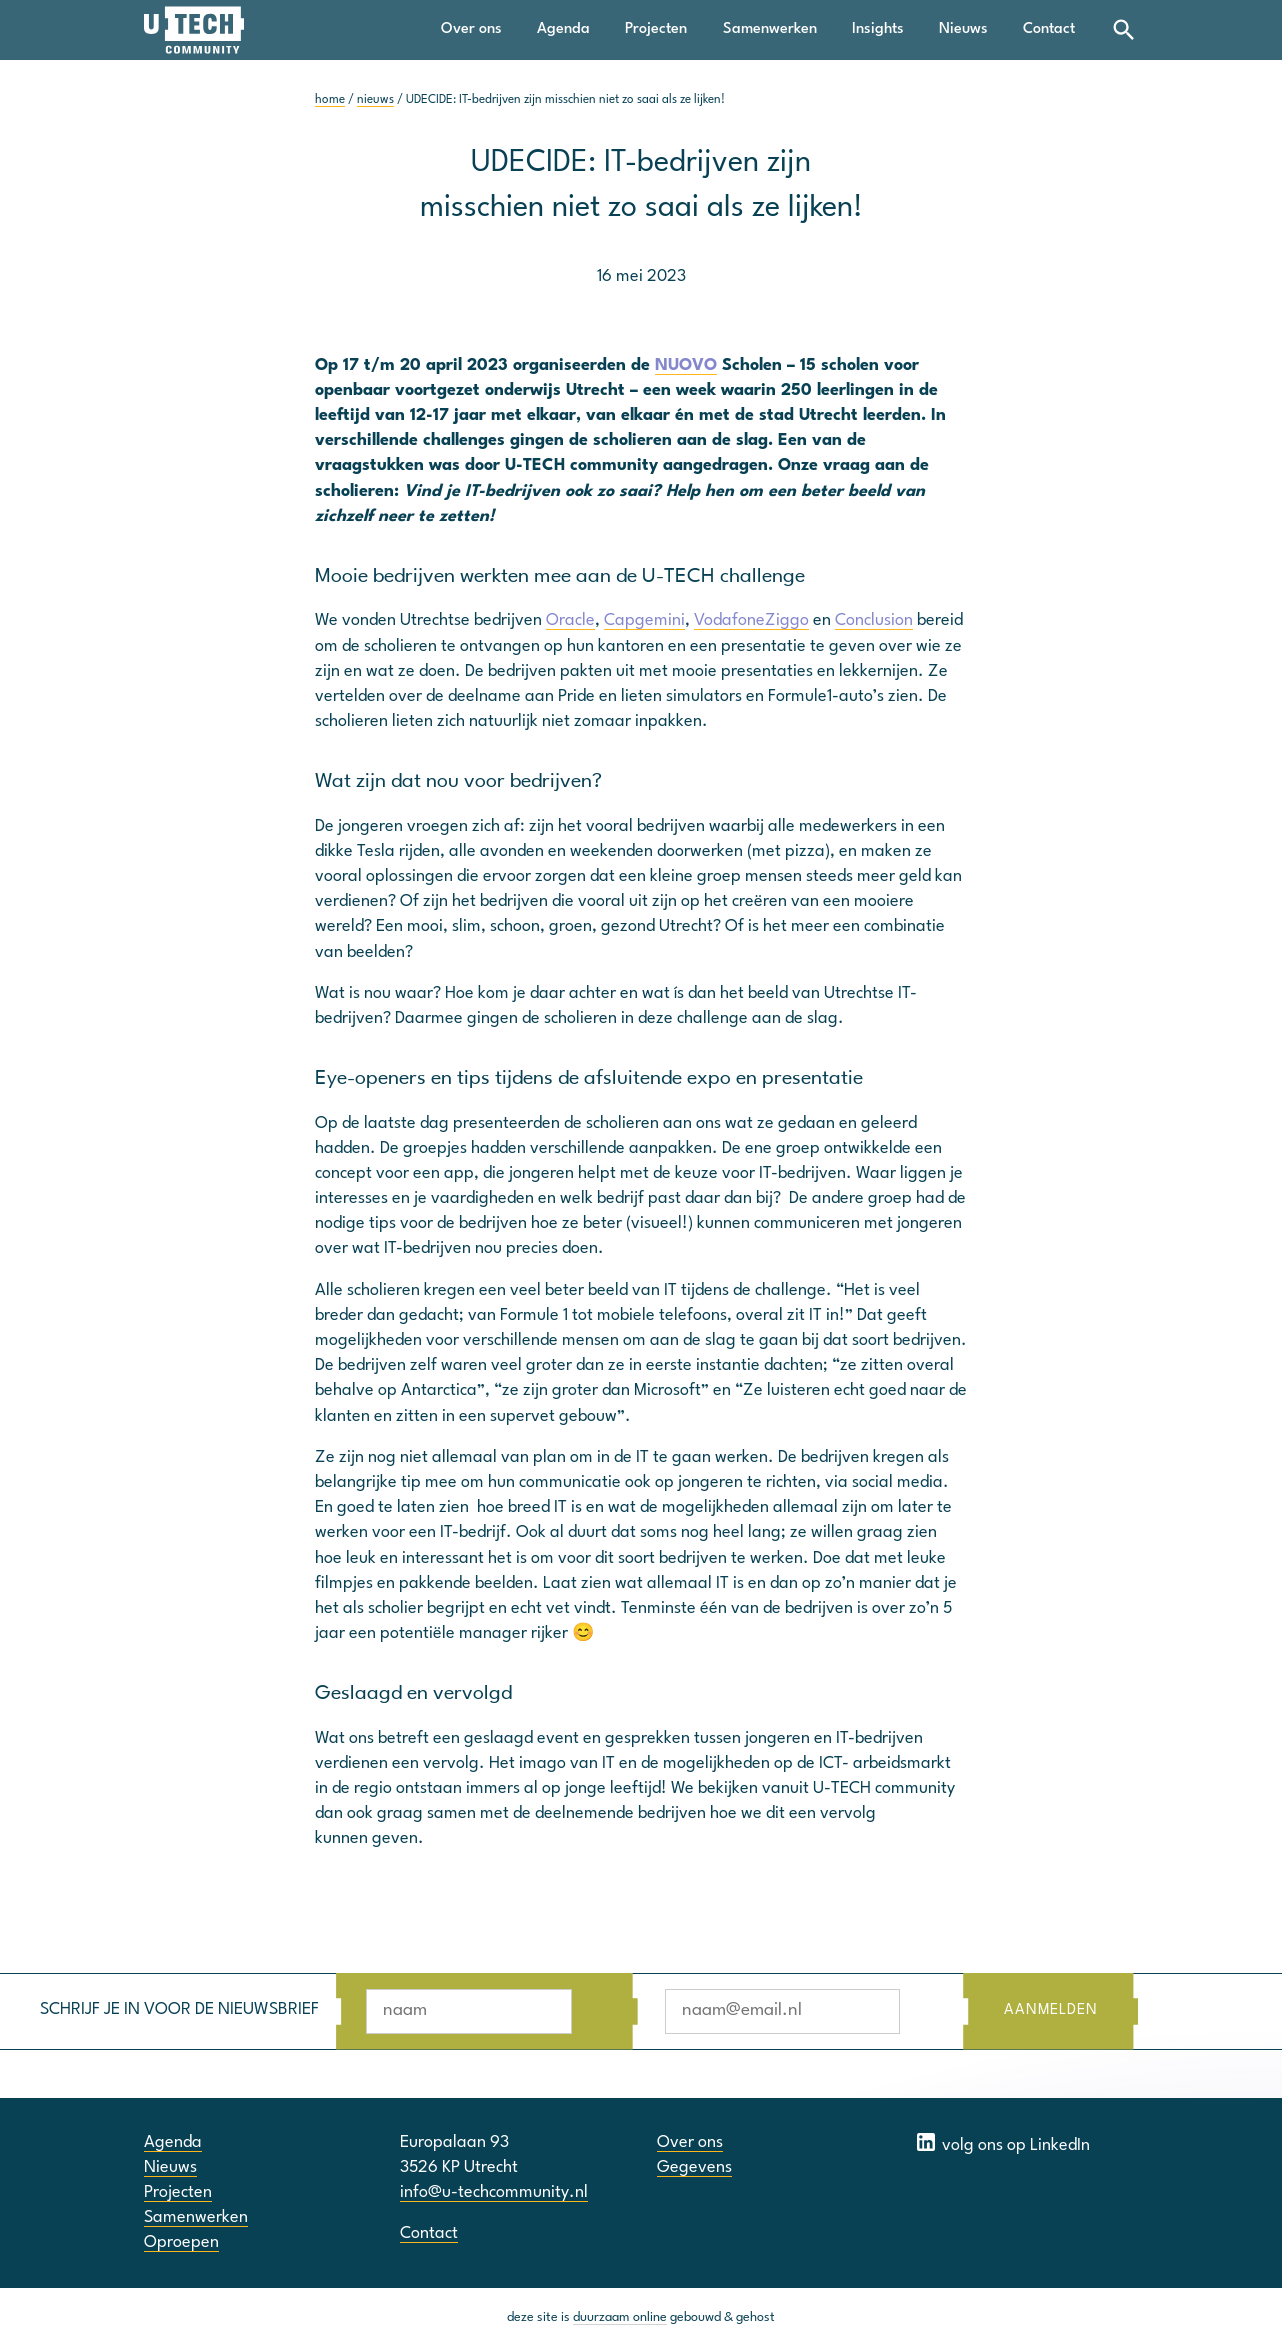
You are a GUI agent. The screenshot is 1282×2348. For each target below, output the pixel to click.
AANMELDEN (1050, 2010)
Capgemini (644, 620)
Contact (1049, 29)
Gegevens (694, 2167)
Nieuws (963, 29)
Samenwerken (770, 29)
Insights (878, 29)
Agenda (563, 29)
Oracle (570, 620)
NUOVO (686, 365)
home (330, 100)
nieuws (375, 100)
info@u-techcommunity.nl (494, 2192)
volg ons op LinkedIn (1002, 2142)
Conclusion (874, 620)
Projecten (656, 29)
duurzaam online (620, 2317)
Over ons (471, 29)
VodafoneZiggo (751, 620)
